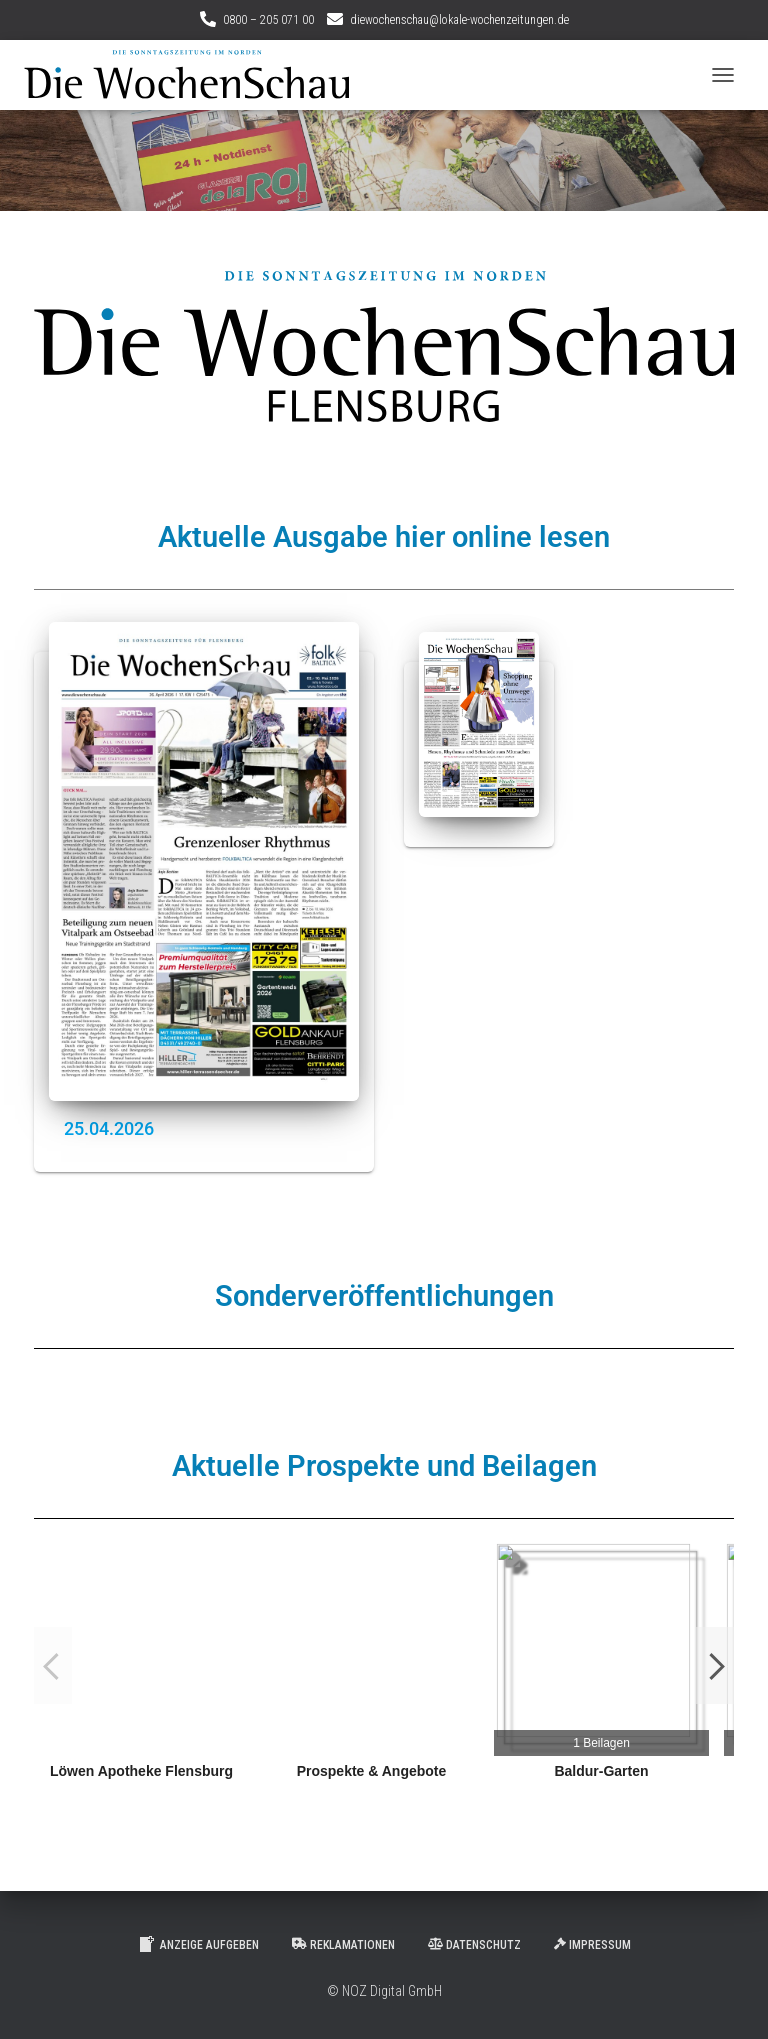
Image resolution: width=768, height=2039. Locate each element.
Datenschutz (474, 1945)
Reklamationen (343, 1945)
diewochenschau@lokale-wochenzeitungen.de (459, 20)
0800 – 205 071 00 (268, 20)
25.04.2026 (109, 1128)
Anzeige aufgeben (198, 1944)
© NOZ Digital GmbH (384, 1991)
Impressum (592, 1945)
